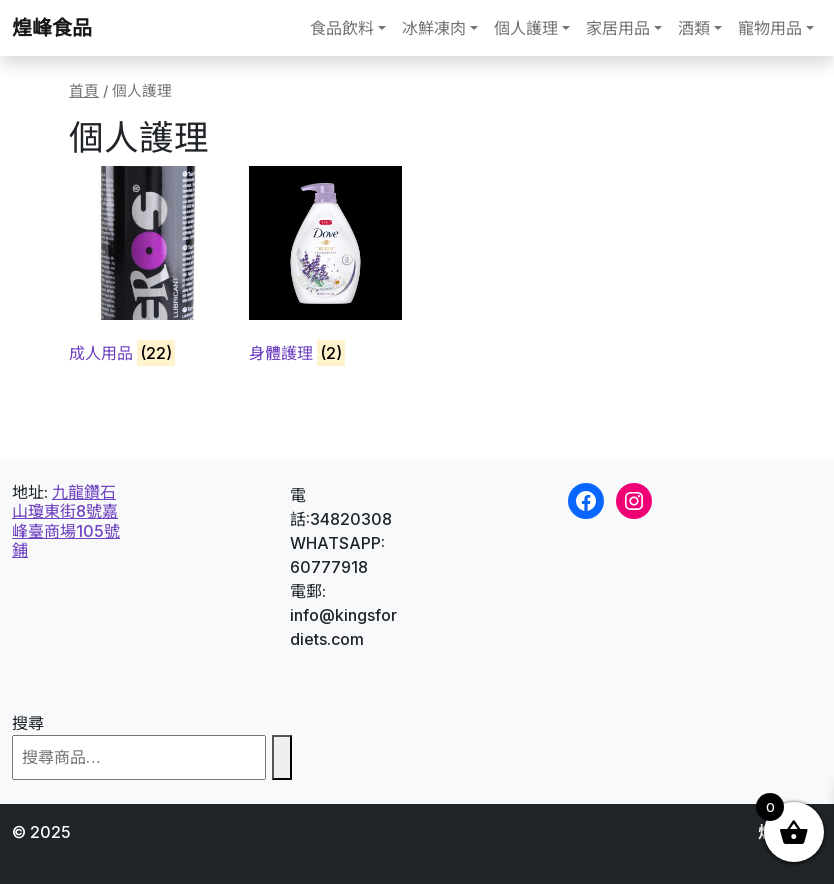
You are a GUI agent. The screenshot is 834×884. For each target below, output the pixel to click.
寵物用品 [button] (770, 28)
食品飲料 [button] (342, 28)
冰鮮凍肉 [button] (434, 28)
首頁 (84, 91)
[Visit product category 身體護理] (325, 268)
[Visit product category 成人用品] (145, 268)
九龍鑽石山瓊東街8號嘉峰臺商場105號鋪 (66, 521)
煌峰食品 (52, 28)
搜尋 (28, 723)
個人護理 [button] (526, 28)
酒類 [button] (694, 28)
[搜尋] (282, 757)
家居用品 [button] (618, 28)
